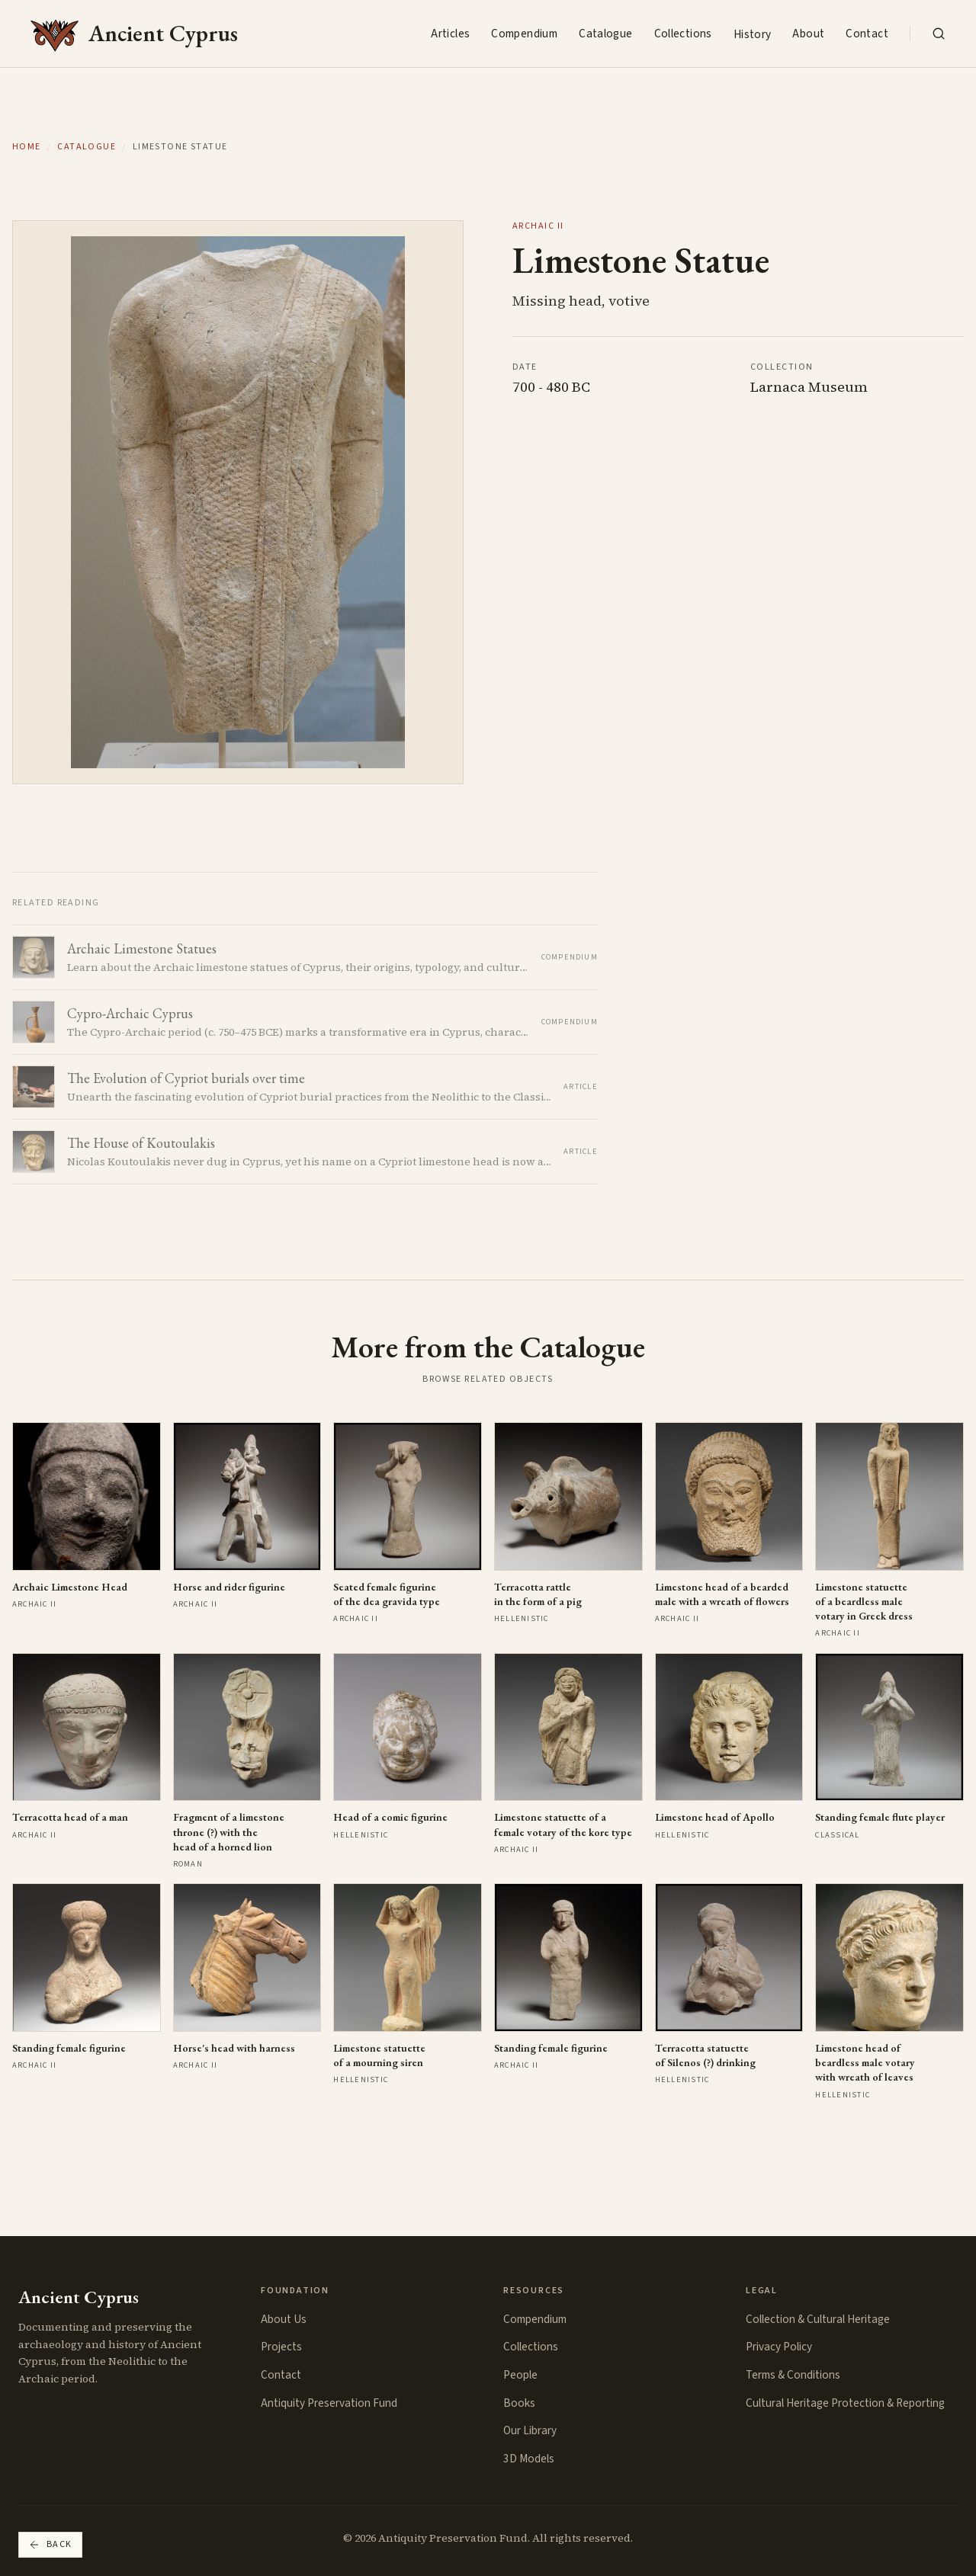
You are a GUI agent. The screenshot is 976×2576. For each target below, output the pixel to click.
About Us (284, 2319)
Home (26, 147)
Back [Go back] (50, 2544)
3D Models (528, 2458)
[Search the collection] (939, 33)
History (753, 34)
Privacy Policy (779, 2346)
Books (519, 2403)
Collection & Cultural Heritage (818, 2319)
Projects (281, 2346)
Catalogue (605, 33)
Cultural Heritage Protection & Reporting (845, 2403)
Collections (683, 33)
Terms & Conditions (793, 2374)
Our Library (530, 2430)
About (808, 33)
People (520, 2374)
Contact (867, 33)
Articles (450, 33)
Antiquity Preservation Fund (329, 2403)
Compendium (524, 33)
